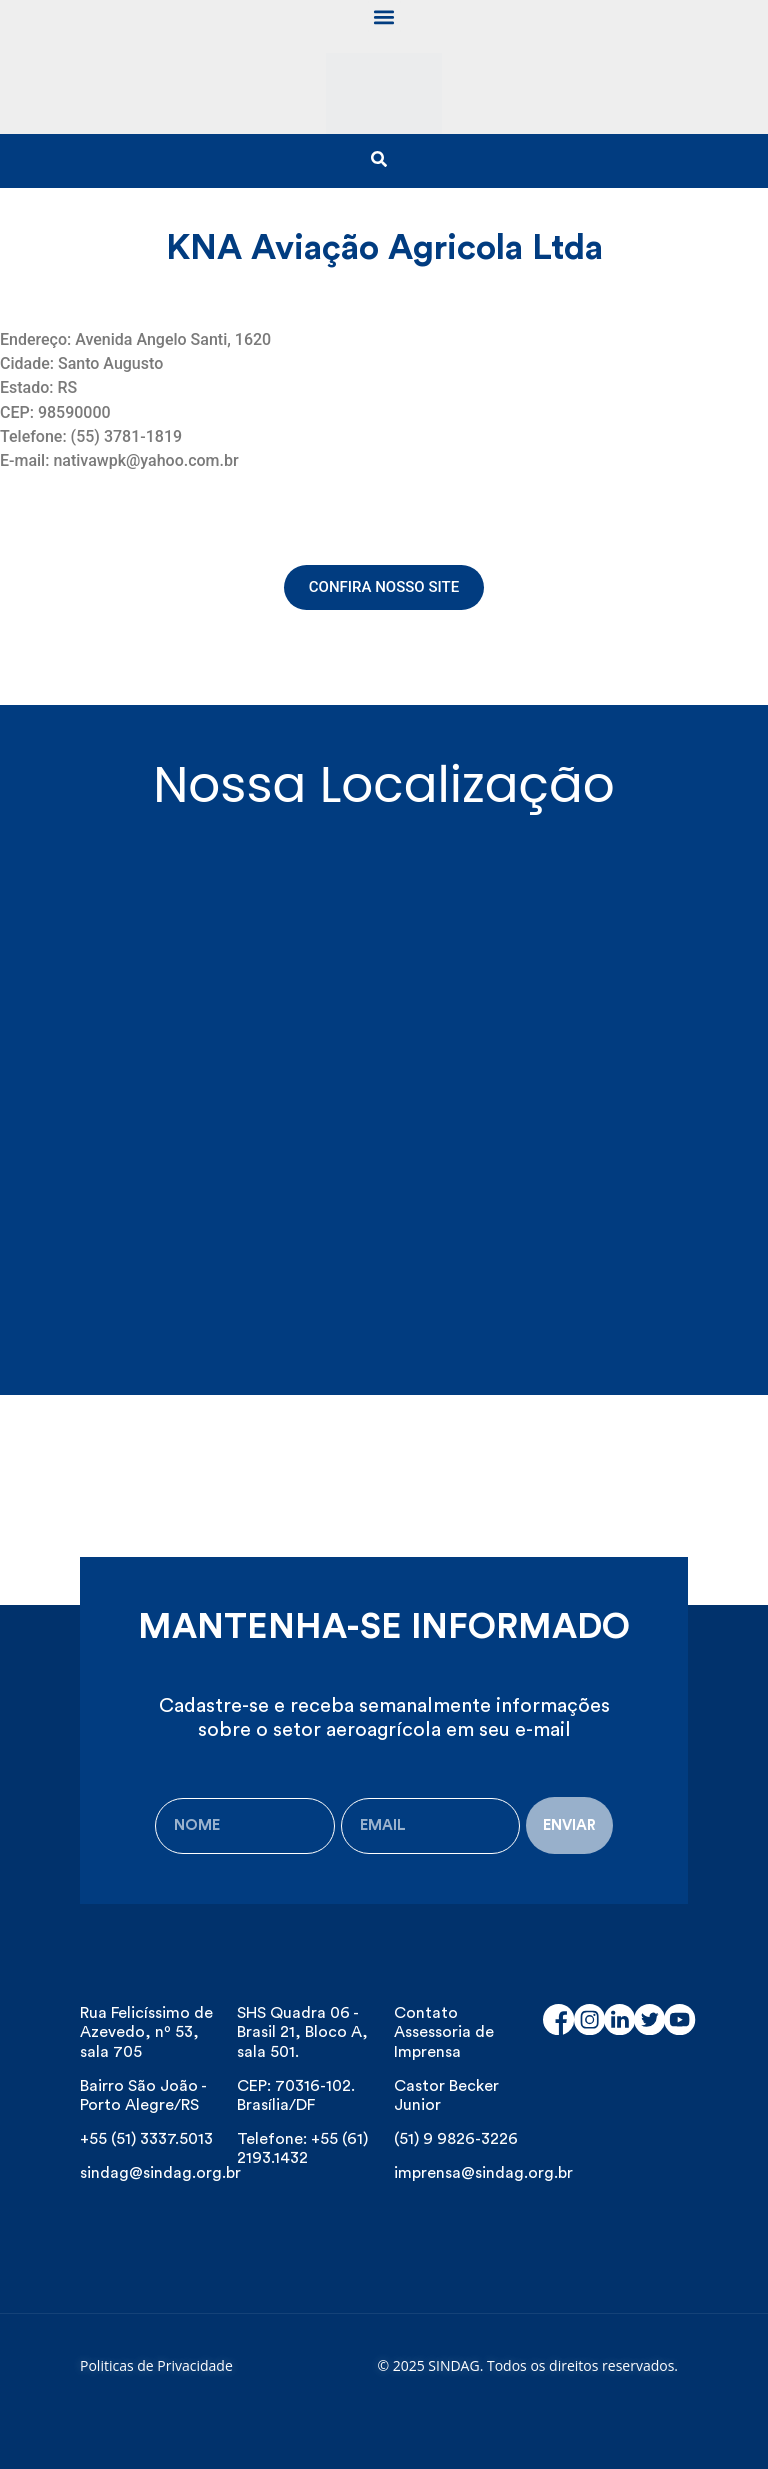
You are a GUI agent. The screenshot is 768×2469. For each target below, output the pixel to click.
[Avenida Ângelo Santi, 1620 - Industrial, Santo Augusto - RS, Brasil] (384, 1075)
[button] (384, 16)
